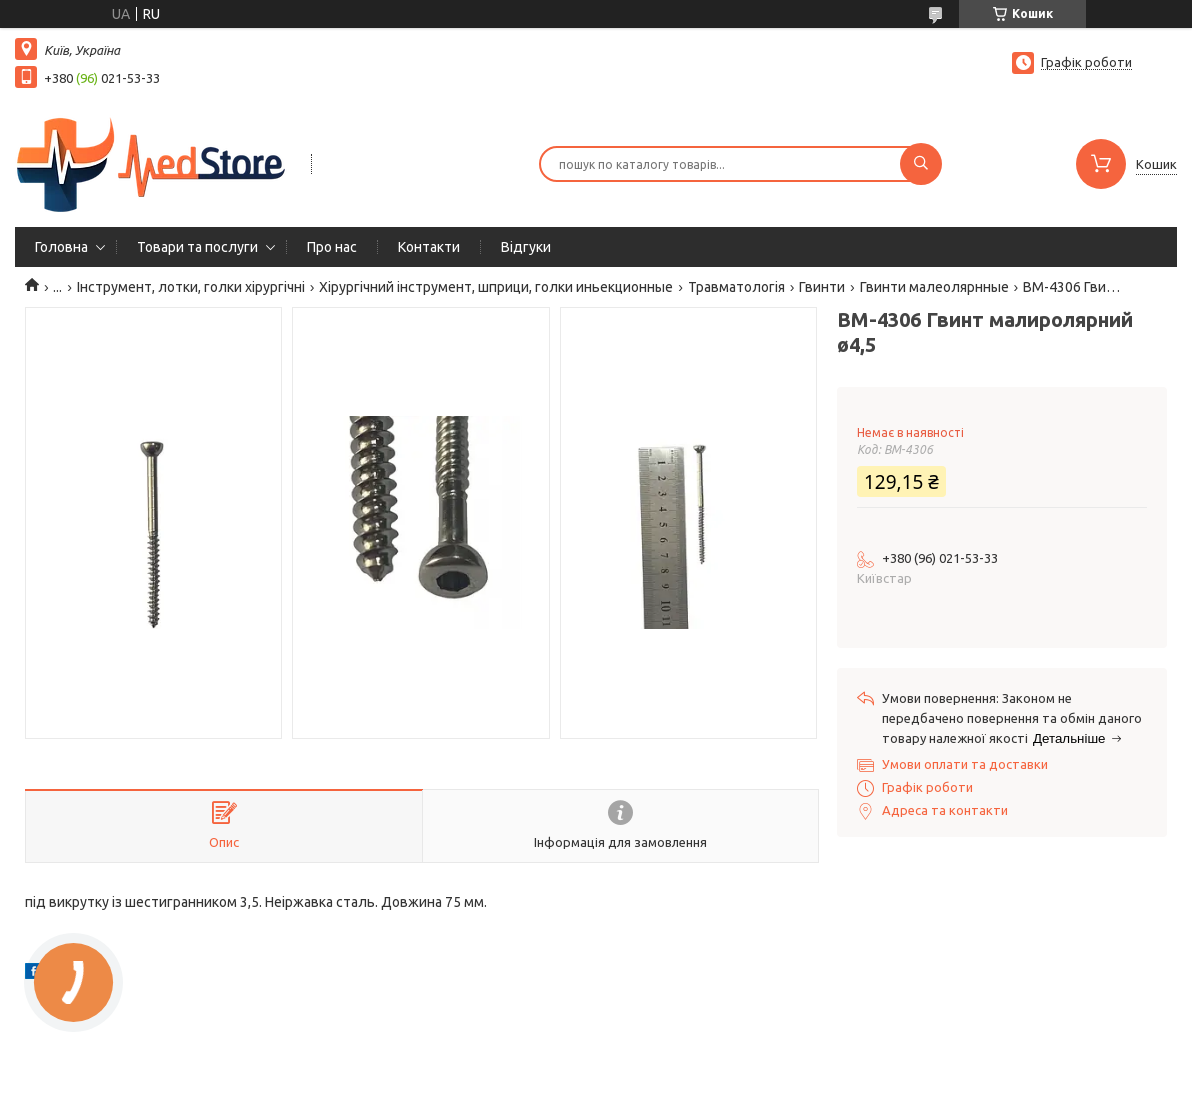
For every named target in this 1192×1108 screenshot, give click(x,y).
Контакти (429, 247)
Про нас (332, 247)
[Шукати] (921, 164)
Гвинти (822, 287)
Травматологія (736, 287)
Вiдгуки (526, 247)
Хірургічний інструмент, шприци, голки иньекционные (496, 287)
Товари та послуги (197, 247)
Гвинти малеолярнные (934, 287)
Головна (61, 247)
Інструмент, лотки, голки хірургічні (191, 287)
